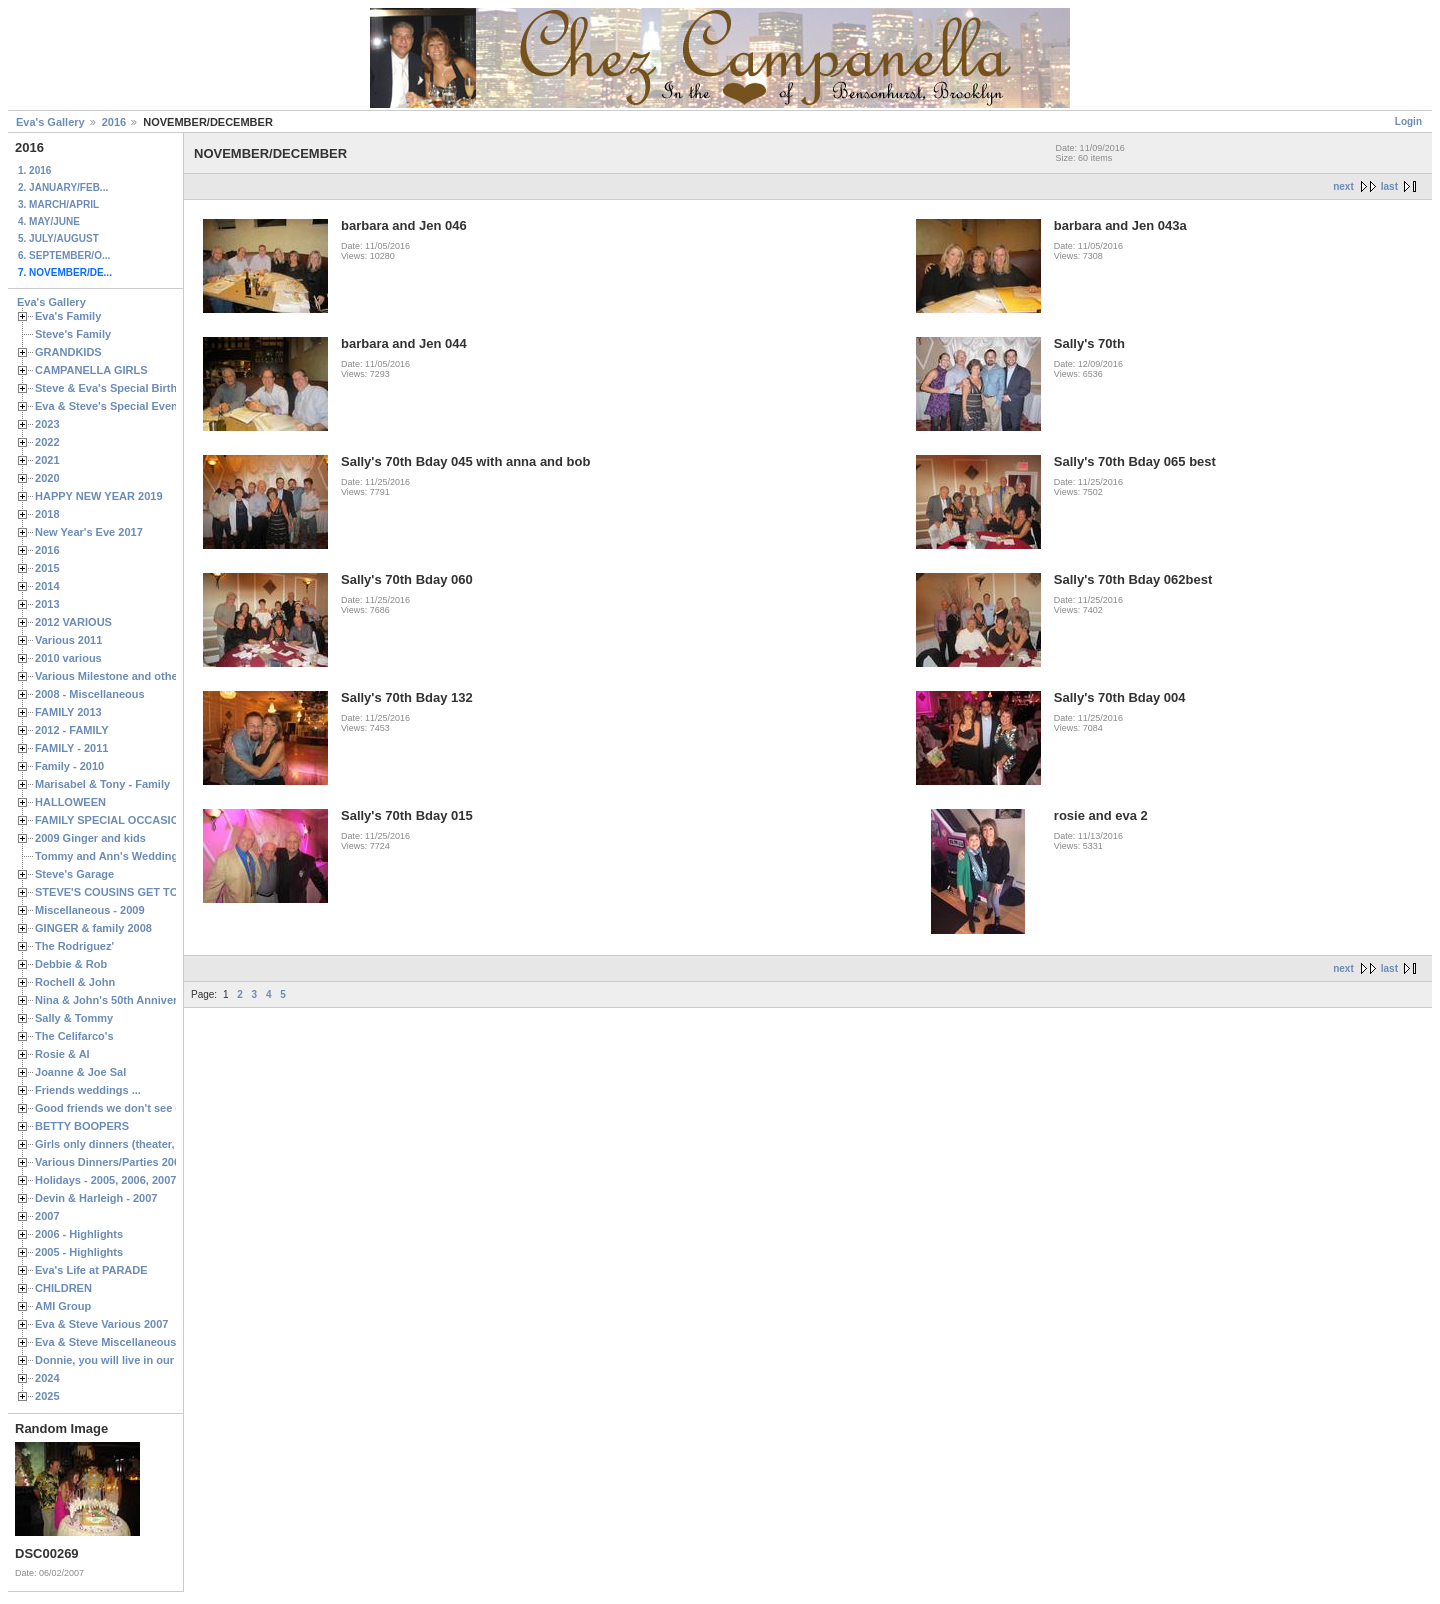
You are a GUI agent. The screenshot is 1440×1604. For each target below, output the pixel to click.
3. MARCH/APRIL (58, 204)
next (1343, 186)
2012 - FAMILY (72, 730)
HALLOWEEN (70, 802)
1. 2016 (34, 170)
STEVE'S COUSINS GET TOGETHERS (133, 892)
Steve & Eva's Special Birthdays (118, 388)
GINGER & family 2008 (93, 928)
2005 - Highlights (79, 1252)
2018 (47, 514)
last (1389, 186)
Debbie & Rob (71, 964)
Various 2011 (68, 640)
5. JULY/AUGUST (58, 238)
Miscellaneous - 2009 (90, 910)
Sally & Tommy (74, 1018)
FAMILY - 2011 (71, 748)
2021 (47, 460)
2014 (47, 586)
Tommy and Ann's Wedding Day (118, 856)
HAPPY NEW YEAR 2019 (99, 496)
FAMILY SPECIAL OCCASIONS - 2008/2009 (145, 820)
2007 (47, 1216)
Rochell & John (75, 982)
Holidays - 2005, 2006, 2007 (105, 1180)
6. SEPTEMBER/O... (64, 255)
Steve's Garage (74, 874)
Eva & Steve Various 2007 (102, 1324)
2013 (47, 604)
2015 (47, 568)
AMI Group (63, 1306)
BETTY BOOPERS (82, 1126)
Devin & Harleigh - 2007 (96, 1198)
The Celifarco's (74, 1036)
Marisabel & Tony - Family (102, 784)
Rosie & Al (62, 1054)
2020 (47, 478)
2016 (114, 122)
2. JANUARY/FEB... (63, 187)
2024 (47, 1378)
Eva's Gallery (50, 122)
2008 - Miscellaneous (90, 694)
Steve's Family (73, 334)
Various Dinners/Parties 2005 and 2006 (135, 1162)
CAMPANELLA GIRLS (91, 370)
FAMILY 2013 (68, 712)
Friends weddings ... (88, 1090)
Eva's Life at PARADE (91, 1270)
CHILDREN (63, 1288)
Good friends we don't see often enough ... (146, 1108)
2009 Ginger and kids (90, 838)
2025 (47, 1396)
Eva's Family (68, 316)
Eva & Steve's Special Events (111, 406)
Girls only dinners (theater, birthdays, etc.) (145, 1144)
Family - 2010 (69, 766)
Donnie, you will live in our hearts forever (142, 1360)
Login (1408, 121)
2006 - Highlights (79, 1234)
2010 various (68, 658)
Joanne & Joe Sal (80, 1072)
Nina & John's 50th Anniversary (117, 1000)
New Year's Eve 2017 (89, 532)
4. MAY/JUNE (49, 221)
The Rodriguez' (74, 946)
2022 (47, 442)
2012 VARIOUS (73, 622)
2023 (47, 424)
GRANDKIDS (68, 352)
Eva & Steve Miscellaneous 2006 (119, 1342)
